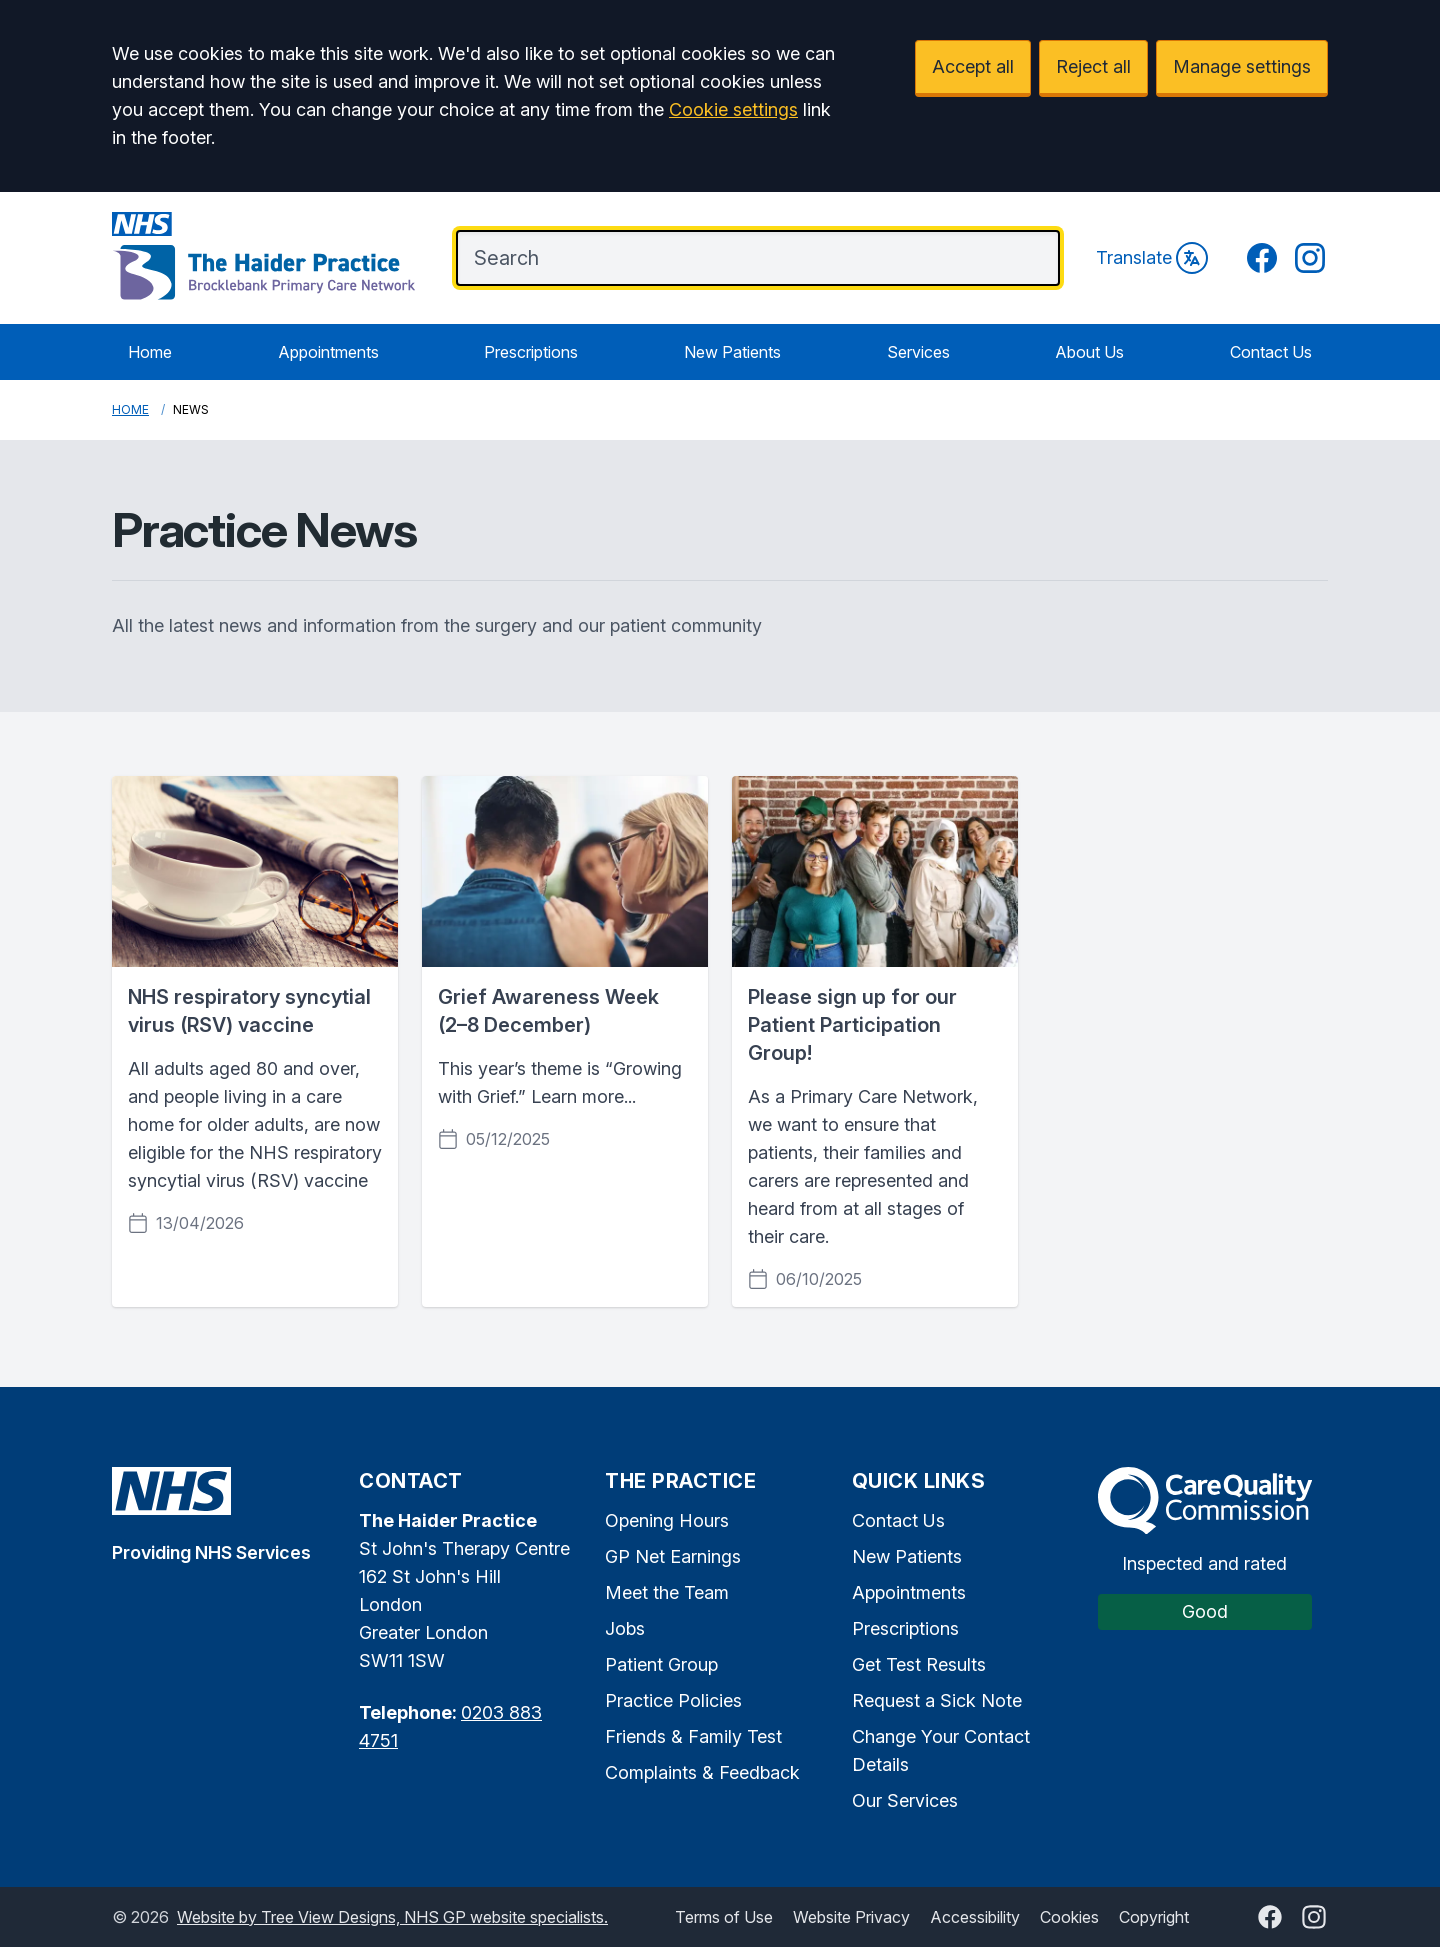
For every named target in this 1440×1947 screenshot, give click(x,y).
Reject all (1093, 66)
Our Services (905, 1800)
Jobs (625, 1628)
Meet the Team (667, 1592)
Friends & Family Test (693, 1736)
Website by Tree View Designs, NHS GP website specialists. (392, 1917)
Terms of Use (724, 1917)
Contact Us (1271, 352)
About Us (1089, 352)
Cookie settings (733, 109)
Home (150, 352)
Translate (1152, 258)
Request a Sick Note (937, 1700)
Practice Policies (673, 1700)
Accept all (973, 66)
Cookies (1069, 1917)
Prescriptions (531, 352)
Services (918, 352)
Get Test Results (919, 1664)
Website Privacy (851, 1917)
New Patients (732, 352)
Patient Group (661, 1664)
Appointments (328, 352)
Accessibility (975, 1917)
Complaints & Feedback (702, 1772)
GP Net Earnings (673, 1556)
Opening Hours (667, 1520)
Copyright (1154, 1917)
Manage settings (1242, 66)
